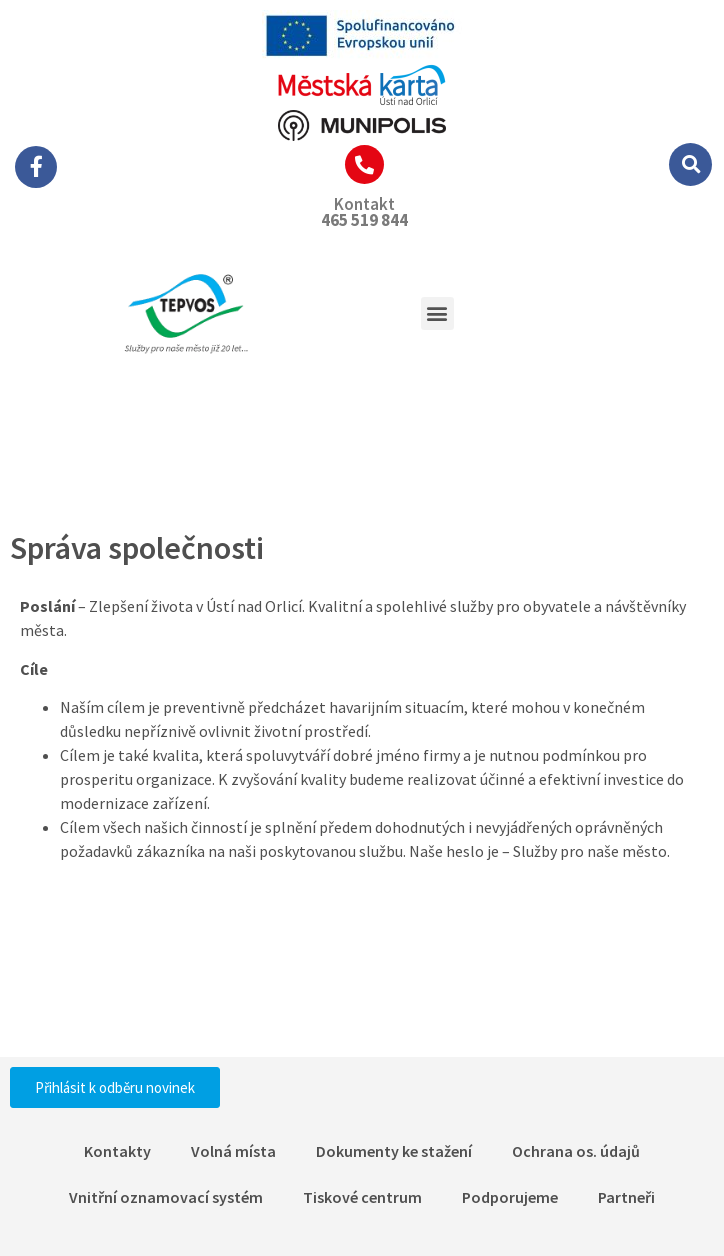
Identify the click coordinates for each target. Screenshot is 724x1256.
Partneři (626, 1197)
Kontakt (364, 204)
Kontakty (117, 1151)
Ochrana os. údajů (576, 1151)
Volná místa (233, 1151)
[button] (690, 164)
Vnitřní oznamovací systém (166, 1197)
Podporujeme (510, 1197)
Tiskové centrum (362, 1197)
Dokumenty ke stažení (394, 1151)
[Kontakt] (364, 164)
